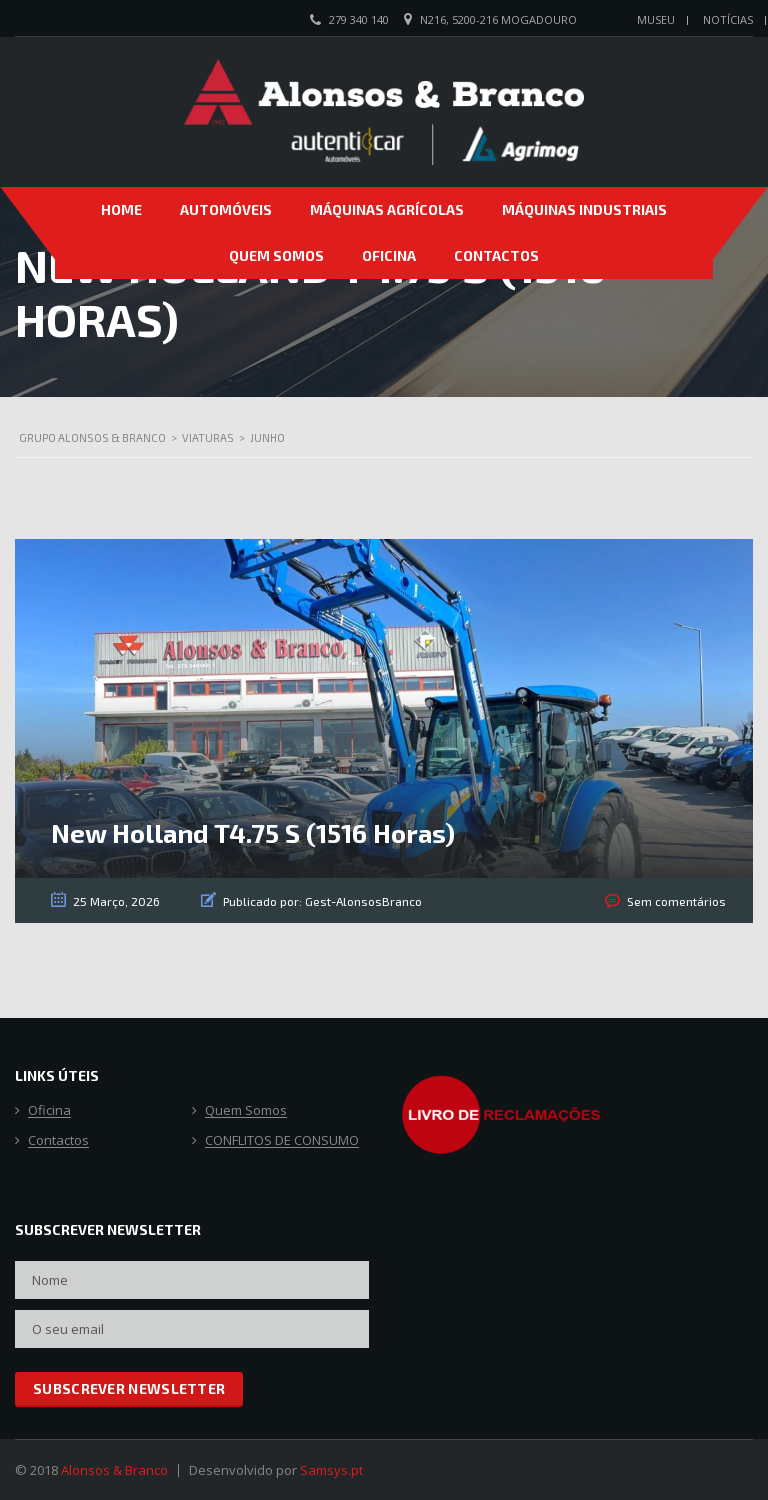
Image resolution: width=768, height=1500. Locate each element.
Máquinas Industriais (584, 209)
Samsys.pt (331, 1470)
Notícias (728, 19)
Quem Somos (276, 255)
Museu (656, 19)
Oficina (389, 255)
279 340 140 (359, 19)
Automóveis (226, 209)
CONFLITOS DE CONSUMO (282, 1141)
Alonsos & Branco (114, 1470)
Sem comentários (676, 901)
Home (121, 209)
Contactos (496, 255)
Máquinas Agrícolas (387, 209)
